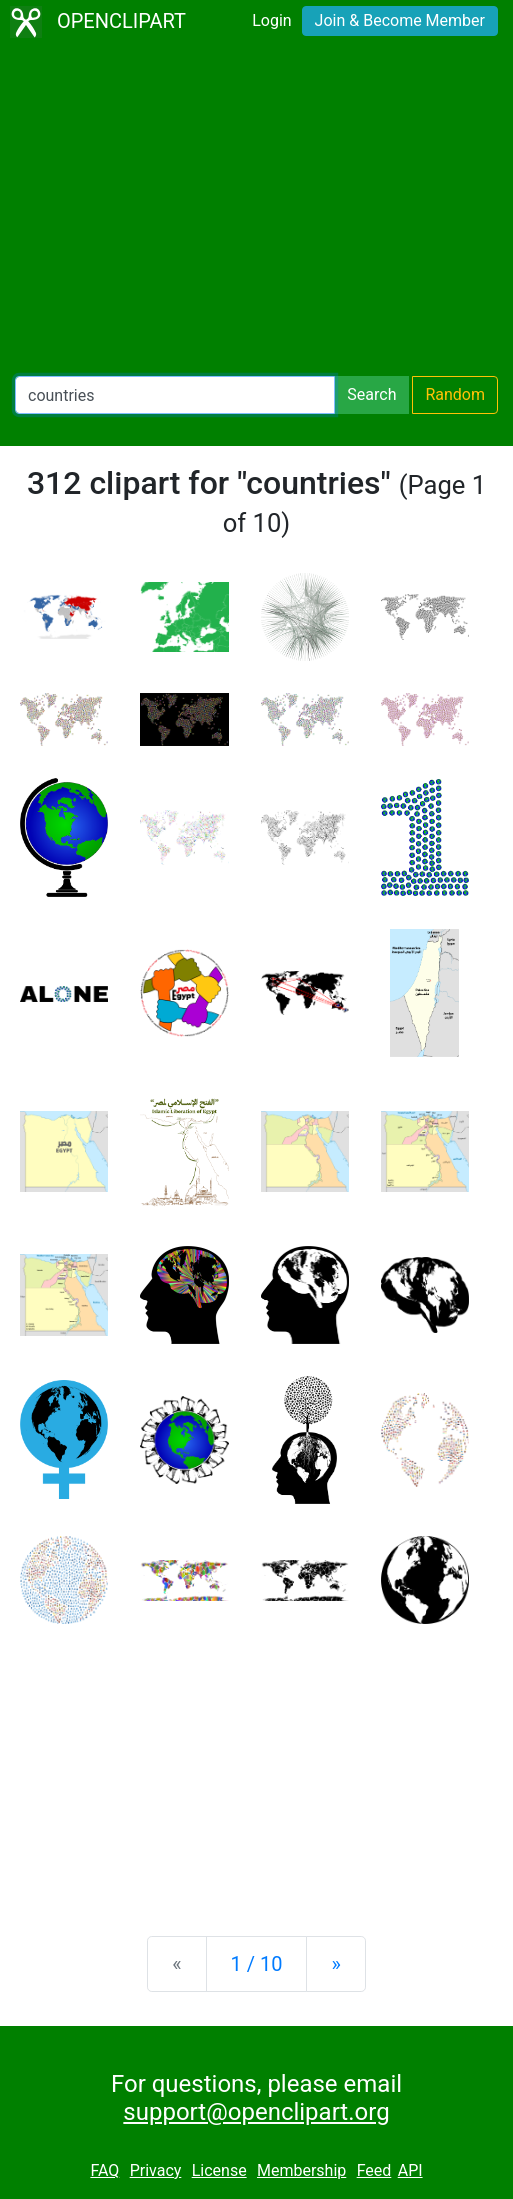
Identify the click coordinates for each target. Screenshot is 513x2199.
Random (455, 394)
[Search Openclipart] (175, 395)
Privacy (156, 2170)
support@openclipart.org (256, 2112)
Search (371, 394)
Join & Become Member (400, 20)
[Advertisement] (256, 210)
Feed (374, 2170)
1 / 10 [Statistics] (257, 1964)
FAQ (104, 2170)
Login (271, 20)
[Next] (335, 1964)
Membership (301, 2170)
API (410, 2170)
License (219, 2170)
